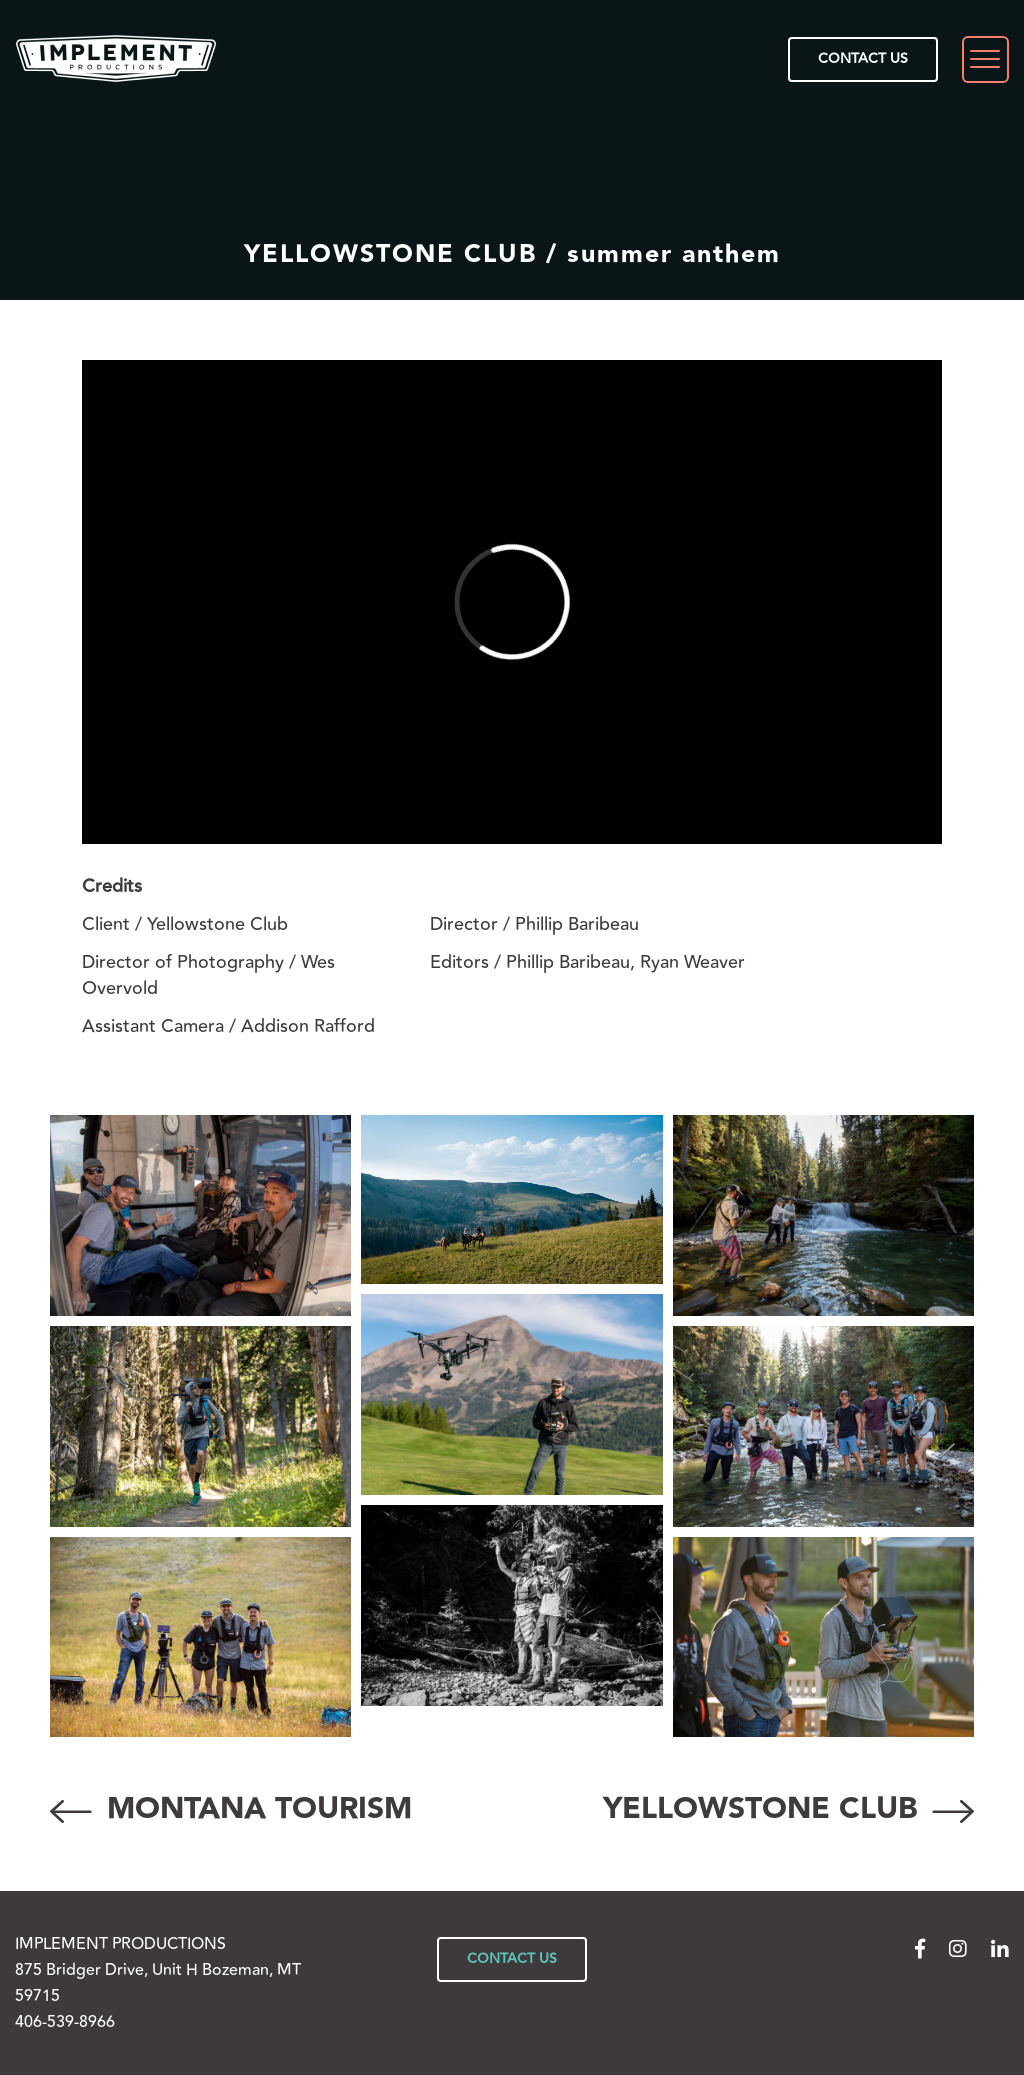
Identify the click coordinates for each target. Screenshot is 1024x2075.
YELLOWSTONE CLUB (788, 1809)
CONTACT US (863, 59)
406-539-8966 (65, 2022)
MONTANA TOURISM (231, 1809)
